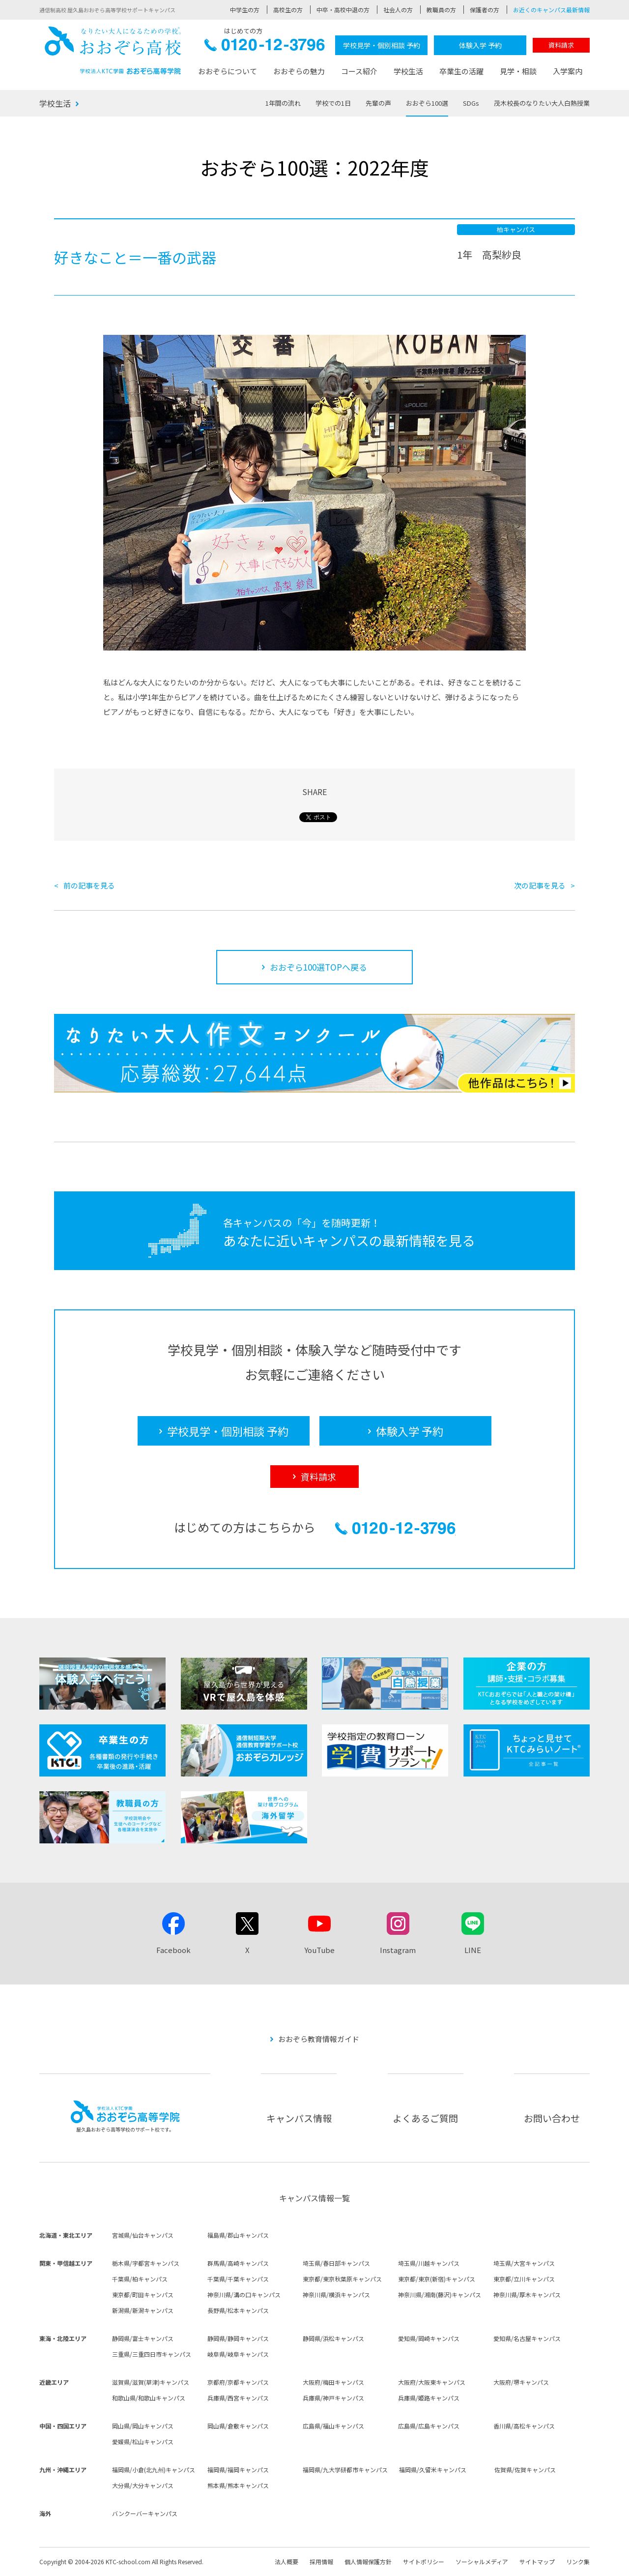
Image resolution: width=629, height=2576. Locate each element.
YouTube (319, 1950)
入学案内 (567, 71)
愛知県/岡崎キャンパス (428, 2338)
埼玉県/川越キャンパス (428, 2263)
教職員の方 (441, 9)
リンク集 (578, 2561)
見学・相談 (518, 71)
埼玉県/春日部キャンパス (336, 2263)
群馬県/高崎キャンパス (238, 2263)
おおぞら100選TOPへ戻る (318, 967)
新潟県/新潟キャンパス (142, 2310)
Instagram (398, 1950)
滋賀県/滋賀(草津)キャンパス (150, 2382)
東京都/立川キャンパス (524, 2279)
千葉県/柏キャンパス (140, 2279)
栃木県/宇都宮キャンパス (145, 2263)
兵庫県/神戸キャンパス (333, 2398)
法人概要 (286, 2561)
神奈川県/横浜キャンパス (336, 2294)
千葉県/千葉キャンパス (238, 2279)
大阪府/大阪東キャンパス (431, 2382)
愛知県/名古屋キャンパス (527, 2338)
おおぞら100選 (427, 103)
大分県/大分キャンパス (142, 2485)
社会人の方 (398, 9)
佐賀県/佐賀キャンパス (525, 2469)
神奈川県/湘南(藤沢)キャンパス (439, 2294)
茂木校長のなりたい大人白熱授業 (542, 103)
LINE (472, 1950)
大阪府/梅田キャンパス (333, 2382)
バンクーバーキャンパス (144, 2513)
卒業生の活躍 (461, 71)
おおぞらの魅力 (299, 71)
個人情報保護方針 (368, 2561)
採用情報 (321, 2561)
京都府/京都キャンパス (238, 2382)
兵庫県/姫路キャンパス (428, 2398)
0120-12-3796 (264, 47)
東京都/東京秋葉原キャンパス (342, 2279)
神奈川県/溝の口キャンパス (244, 2294)
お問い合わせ (552, 2118)
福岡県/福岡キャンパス (238, 2469)
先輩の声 (378, 103)
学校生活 (408, 71)
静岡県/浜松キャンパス (333, 2338)
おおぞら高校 (113, 50)
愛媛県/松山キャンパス (142, 2441)
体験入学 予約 (480, 45)
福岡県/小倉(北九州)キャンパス (153, 2469)
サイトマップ (537, 2561)
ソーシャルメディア (482, 2561)
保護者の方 (484, 9)
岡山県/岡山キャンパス (142, 2426)
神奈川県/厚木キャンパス (527, 2294)
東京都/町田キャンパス (142, 2294)
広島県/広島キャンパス (428, 2426)
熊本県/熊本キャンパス (238, 2485)
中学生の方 (244, 9)
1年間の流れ (283, 103)
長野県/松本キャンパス (238, 2310)
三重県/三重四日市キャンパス (151, 2354)
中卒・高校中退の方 (343, 9)
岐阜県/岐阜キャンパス (238, 2354)
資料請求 (561, 45)
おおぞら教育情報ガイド (318, 2039)
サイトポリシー (423, 2561)
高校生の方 (288, 9)
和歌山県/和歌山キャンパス (148, 2398)
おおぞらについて (227, 71)
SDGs (471, 103)
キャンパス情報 (299, 2118)
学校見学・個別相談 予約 (381, 45)
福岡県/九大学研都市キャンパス (345, 2469)
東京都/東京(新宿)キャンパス (436, 2279)
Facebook (173, 1950)
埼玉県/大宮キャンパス (524, 2263)
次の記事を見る (540, 885)
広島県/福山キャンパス (333, 2426)
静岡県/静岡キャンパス (238, 2338)
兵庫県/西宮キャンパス (238, 2398)
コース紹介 (359, 71)
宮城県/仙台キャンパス (142, 2235)
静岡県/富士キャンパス (142, 2338)
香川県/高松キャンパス (524, 2426)
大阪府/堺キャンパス (521, 2382)
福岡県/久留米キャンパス (432, 2469)
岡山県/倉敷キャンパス (238, 2426)
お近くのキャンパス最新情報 (551, 9)
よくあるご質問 (425, 2118)
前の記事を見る (89, 885)
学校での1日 (333, 103)
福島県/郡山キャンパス (238, 2235)
